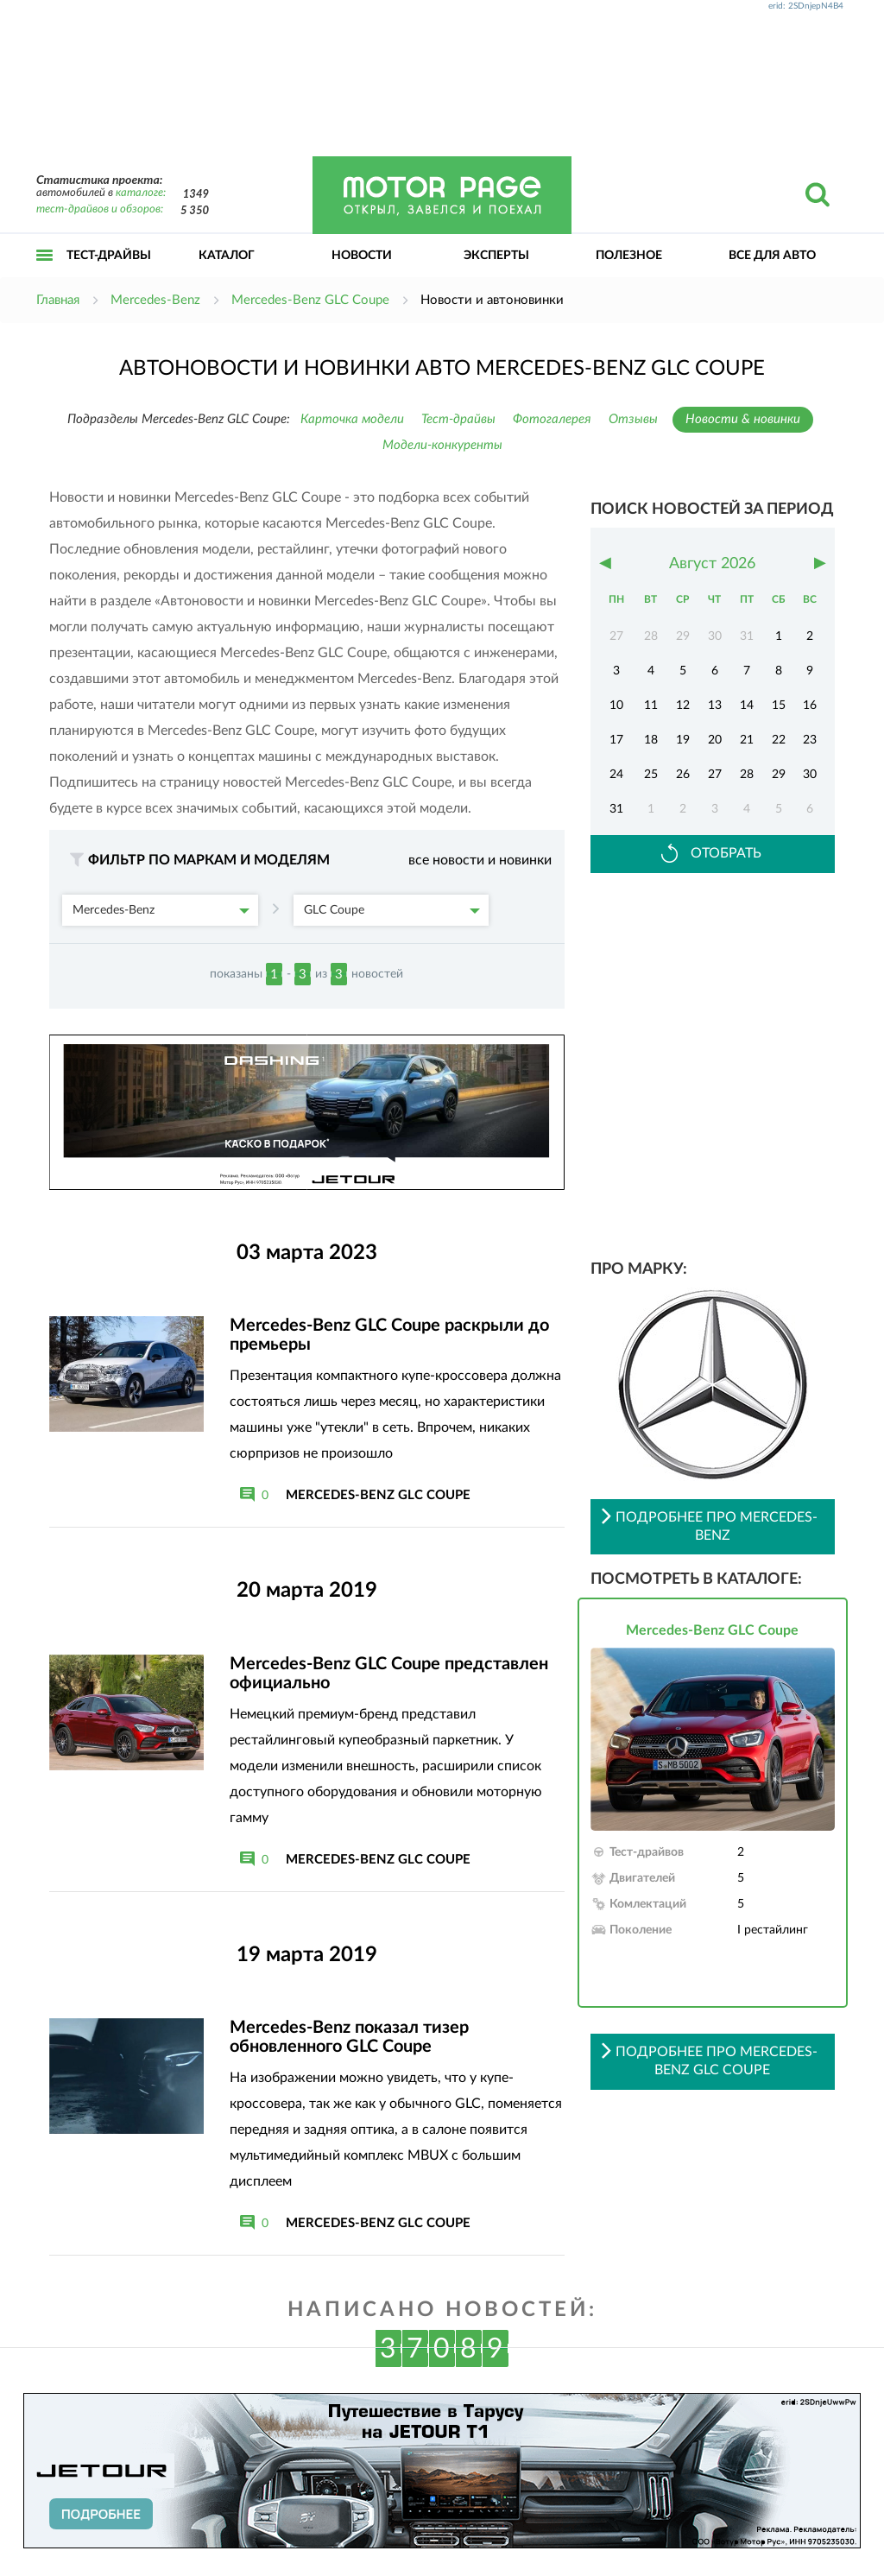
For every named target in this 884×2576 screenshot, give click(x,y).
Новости (362, 256)
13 (715, 705)
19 (683, 740)
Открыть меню (45, 274)
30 (810, 775)
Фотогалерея (552, 419)
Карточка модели (352, 419)
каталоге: (141, 193)
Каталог (227, 256)
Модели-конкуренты (442, 445)
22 (779, 740)
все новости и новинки (480, 860)
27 (715, 775)
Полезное (629, 256)
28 (747, 775)
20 (715, 740)
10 (616, 705)
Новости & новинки (742, 419)
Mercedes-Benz (161, 910)
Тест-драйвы (108, 256)
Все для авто (772, 256)
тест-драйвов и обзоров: (99, 209)
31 (616, 809)
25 (651, 775)
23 (810, 740)
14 (747, 705)
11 (651, 705)
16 (810, 705)
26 (683, 775)
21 (747, 740)
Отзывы (633, 419)
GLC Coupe (392, 910)
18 (651, 740)
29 (779, 775)
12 (683, 705)
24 (616, 775)
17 (616, 740)
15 (779, 705)
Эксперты (496, 256)
